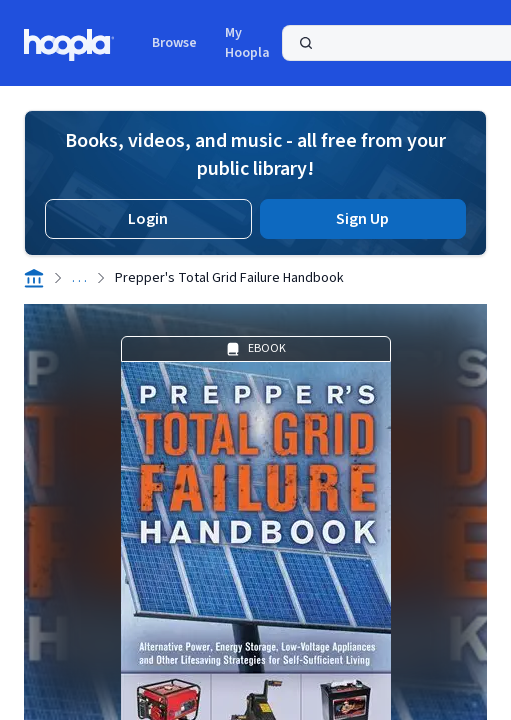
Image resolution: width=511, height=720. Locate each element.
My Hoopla (247, 43)
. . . (79, 278)
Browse (174, 43)
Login (148, 219)
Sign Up (362, 219)
